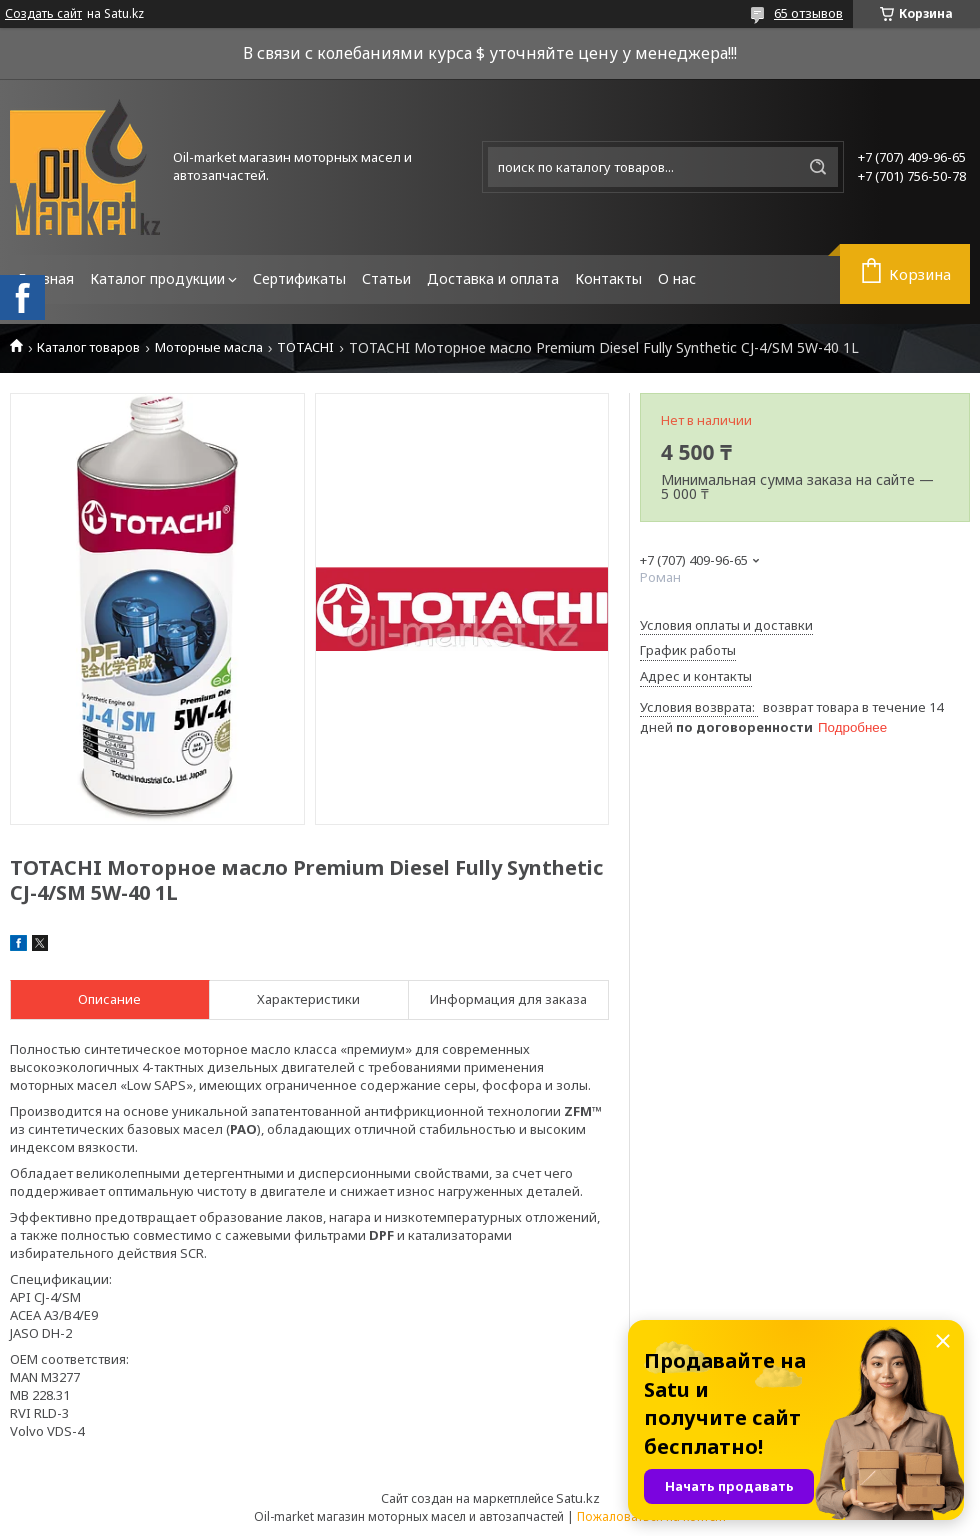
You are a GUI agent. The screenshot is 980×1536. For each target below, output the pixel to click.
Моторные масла (209, 347)
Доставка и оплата (493, 278)
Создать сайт (43, 14)
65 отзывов (808, 13)
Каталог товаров (88, 347)
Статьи (386, 278)
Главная (46, 278)
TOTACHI (305, 347)
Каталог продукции (157, 278)
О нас (677, 278)
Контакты (608, 278)
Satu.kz (578, 1498)
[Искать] (818, 167)
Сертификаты (299, 278)
